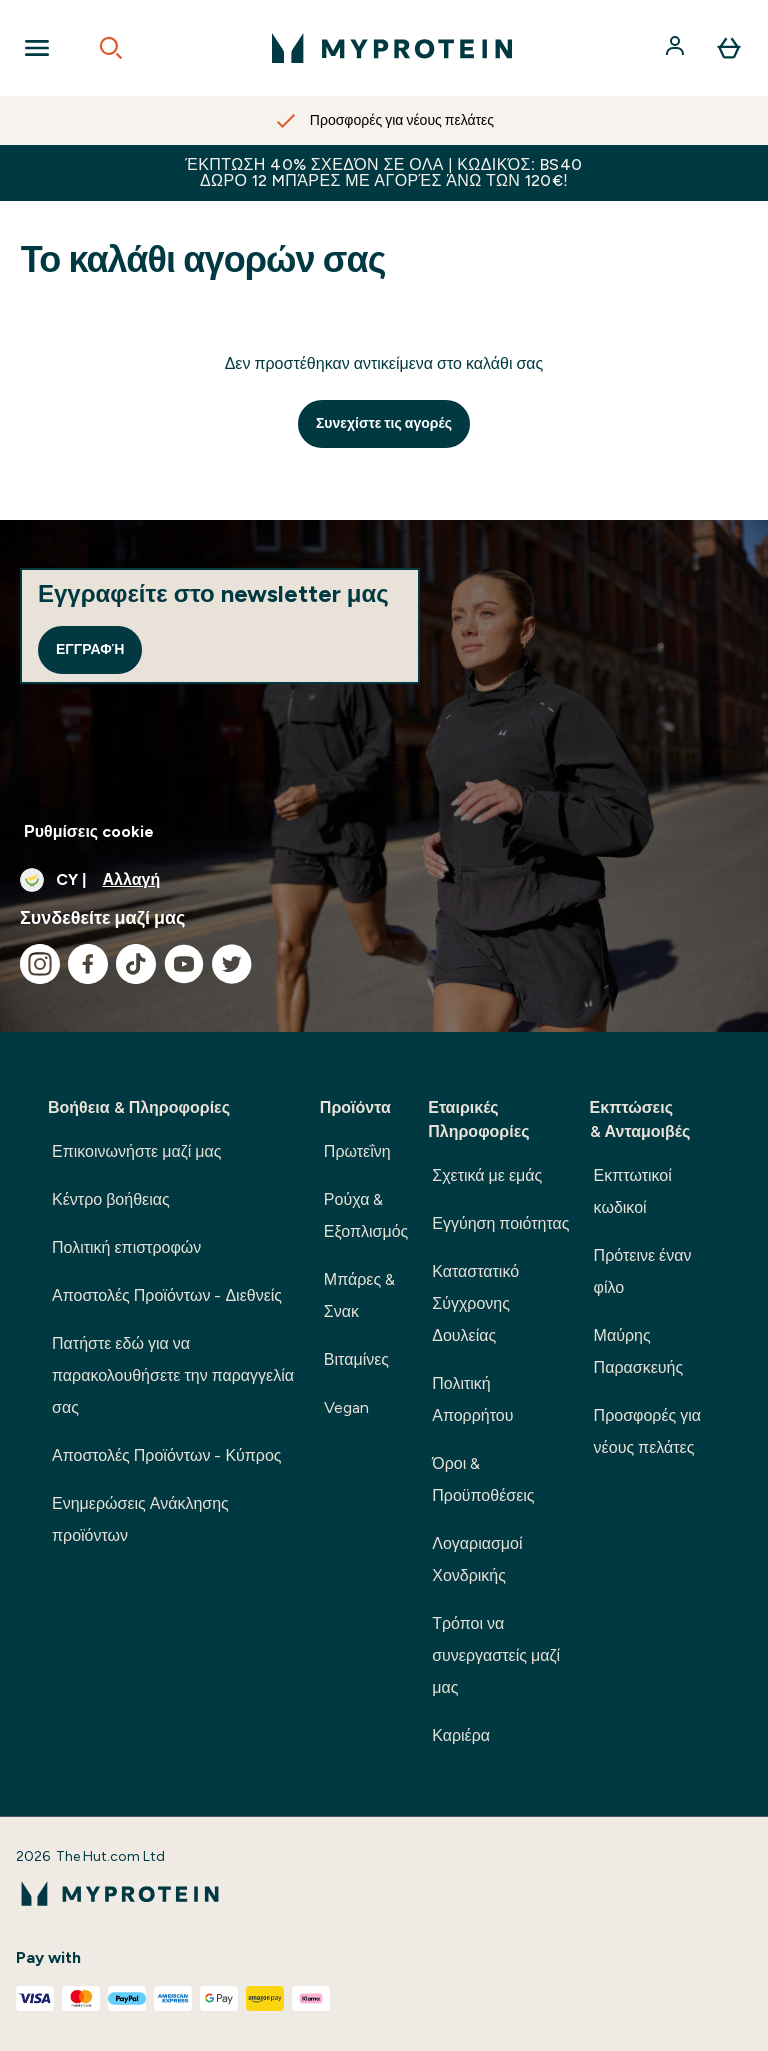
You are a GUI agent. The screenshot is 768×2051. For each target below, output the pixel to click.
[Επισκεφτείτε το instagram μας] (40, 964)
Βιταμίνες (356, 1359)
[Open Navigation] (37, 48)
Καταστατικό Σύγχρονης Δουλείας (475, 1303)
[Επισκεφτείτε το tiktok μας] (136, 964)
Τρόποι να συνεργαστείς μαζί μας (496, 1655)
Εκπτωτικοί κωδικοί (633, 1191)
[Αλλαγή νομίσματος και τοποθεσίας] (384, 880)
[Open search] (111, 48)
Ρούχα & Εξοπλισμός (366, 1215)
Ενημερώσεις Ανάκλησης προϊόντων (140, 1519)
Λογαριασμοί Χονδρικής (477, 1559)
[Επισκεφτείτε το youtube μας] (184, 964)
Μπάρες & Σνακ (359, 1295)
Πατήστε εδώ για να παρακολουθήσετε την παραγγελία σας (173, 1375)
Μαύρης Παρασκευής (639, 1351)
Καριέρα (461, 1735)
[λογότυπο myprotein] (392, 48)
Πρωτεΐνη (357, 1151)
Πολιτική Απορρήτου (472, 1399)
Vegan (346, 1407)
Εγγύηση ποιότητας (500, 1223)
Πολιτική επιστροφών (126, 1247)
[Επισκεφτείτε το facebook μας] (88, 964)
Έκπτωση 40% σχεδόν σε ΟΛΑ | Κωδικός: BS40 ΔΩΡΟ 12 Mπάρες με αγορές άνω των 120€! (383, 172)
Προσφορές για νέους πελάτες (647, 1431)
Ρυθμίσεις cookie (89, 831)
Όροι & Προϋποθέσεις (483, 1479)
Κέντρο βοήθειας (111, 1199)
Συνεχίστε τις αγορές (384, 423)
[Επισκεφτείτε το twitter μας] (232, 964)
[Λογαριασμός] (677, 48)
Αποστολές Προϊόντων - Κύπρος (167, 1455)
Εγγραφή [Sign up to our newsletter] (90, 649)
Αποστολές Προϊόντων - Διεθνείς (167, 1295)
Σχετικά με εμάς (487, 1175)
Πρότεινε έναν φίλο (643, 1271)
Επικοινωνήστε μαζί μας (137, 1151)
